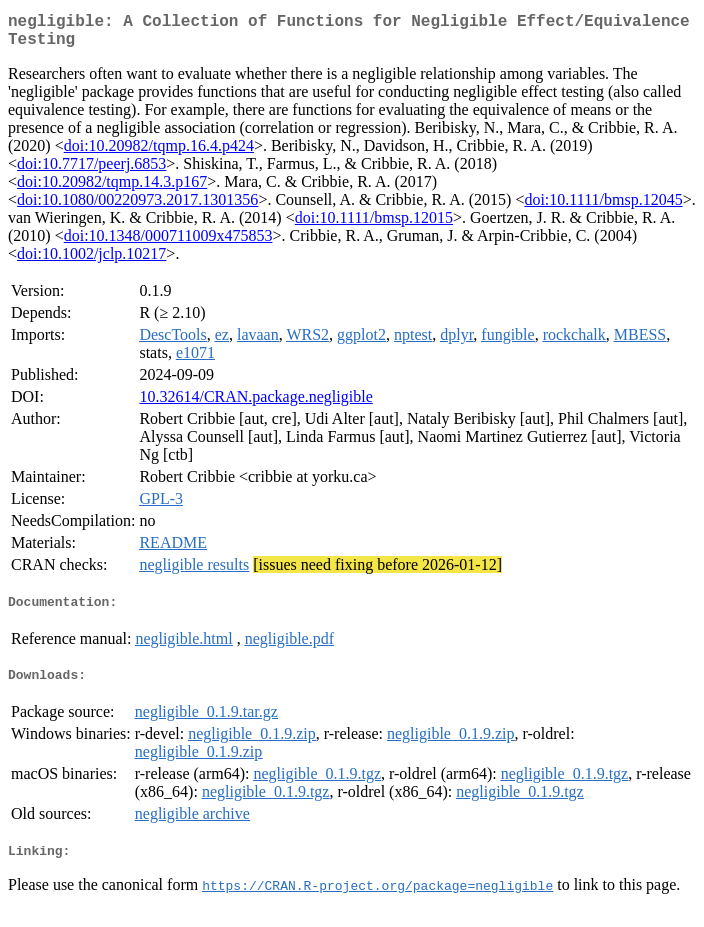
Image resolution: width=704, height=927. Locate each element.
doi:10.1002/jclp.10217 (91, 261)
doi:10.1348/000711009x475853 (168, 243)
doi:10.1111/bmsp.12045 (603, 207)
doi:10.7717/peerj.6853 (91, 171)
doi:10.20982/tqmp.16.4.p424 (159, 153)
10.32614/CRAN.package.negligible (255, 404)
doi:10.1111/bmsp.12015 (374, 225)
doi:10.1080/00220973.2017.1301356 (137, 207)
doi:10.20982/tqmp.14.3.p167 (112, 189)
